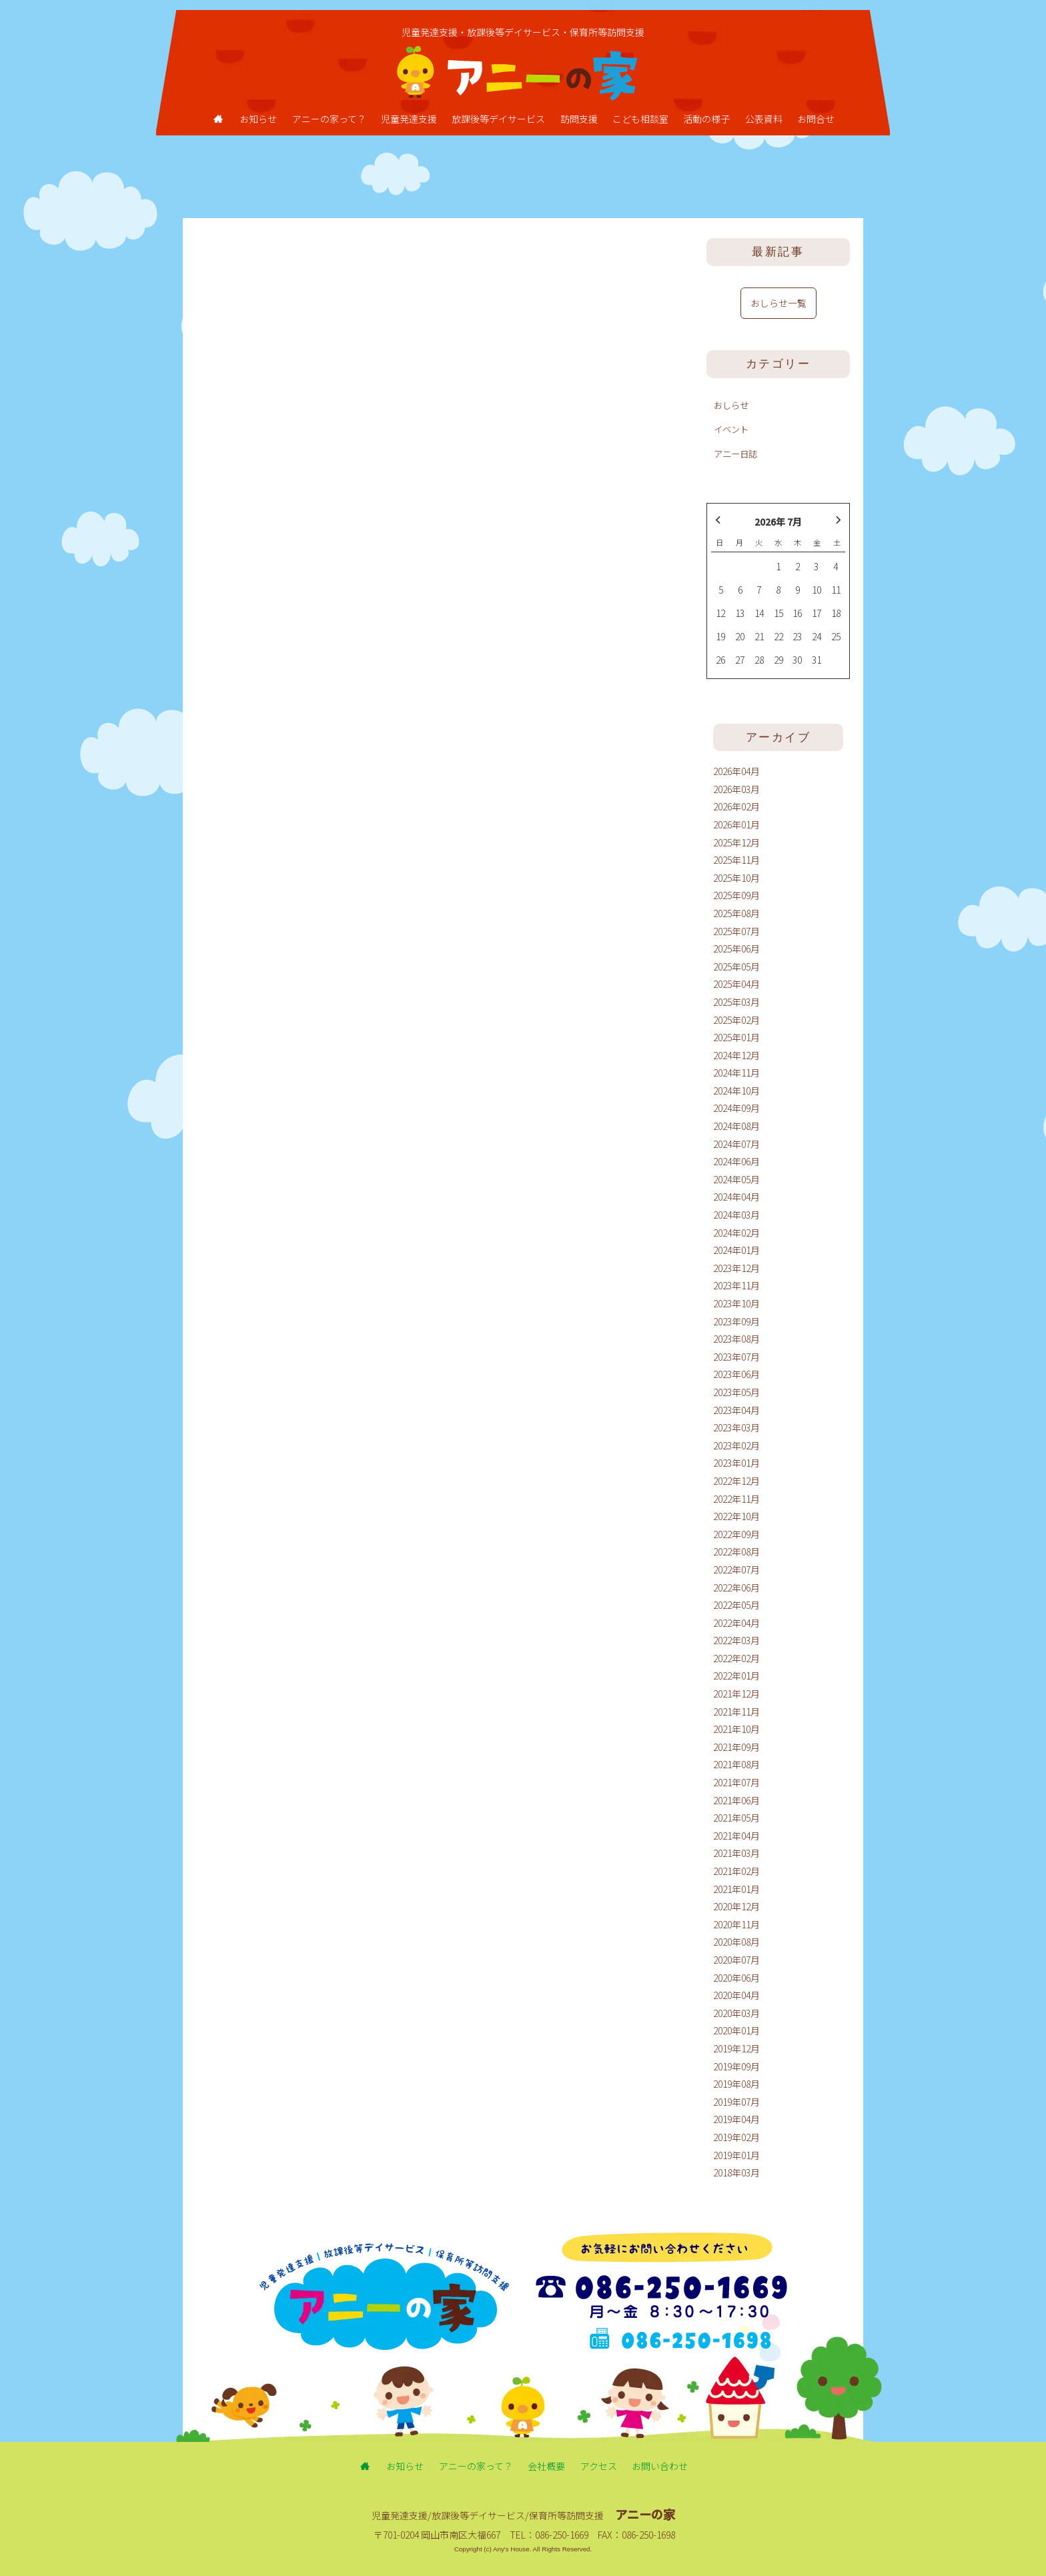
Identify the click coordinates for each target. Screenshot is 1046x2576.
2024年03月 (736, 1214)
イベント (731, 429)
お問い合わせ (660, 2466)
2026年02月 (736, 806)
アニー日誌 (735, 453)
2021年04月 (736, 1835)
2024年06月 (736, 1161)
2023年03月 (736, 1427)
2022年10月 (736, 1516)
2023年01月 (736, 1462)
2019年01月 (736, 2155)
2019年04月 (736, 2119)
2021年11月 (736, 1711)
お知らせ (258, 118)
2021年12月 (736, 1693)
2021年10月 (736, 1729)
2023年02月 (736, 1445)
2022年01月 (736, 1675)
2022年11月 (736, 1498)
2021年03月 (736, 1853)
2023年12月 (736, 1268)
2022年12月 (736, 1480)
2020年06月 (736, 1977)
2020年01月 (736, 2030)
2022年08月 (736, 1551)
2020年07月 (736, 1959)
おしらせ (731, 405)
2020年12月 (736, 1906)
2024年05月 (736, 1179)
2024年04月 (736, 1196)
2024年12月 (736, 1055)
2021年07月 (736, 1782)
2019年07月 (736, 2101)
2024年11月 (736, 1072)
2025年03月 (736, 1002)
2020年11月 (736, 1924)
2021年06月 (736, 1800)
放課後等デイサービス (498, 118)
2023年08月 (736, 1338)
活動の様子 (706, 118)
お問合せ (816, 118)
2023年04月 (736, 1410)
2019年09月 (736, 2066)
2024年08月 (736, 1126)
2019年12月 (736, 2048)
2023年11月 (736, 1285)
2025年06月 (736, 948)
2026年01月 (736, 824)
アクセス (598, 2466)
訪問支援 (579, 118)
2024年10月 (736, 1090)
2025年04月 (736, 984)
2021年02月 (736, 1871)
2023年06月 (736, 1374)
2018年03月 (736, 2172)
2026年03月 (736, 789)
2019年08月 (736, 2083)
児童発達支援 (409, 118)
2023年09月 (736, 1321)
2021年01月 (736, 1889)
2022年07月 (736, 1569)
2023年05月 (736, 1392)
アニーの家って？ (329, 118)
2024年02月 (736, 1232)
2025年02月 (736, 1020)
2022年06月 (736, 1587)
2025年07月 (736, 931)
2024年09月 (736, 1108)
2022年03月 (736, 1640)
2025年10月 (736, 877)
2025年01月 (736, 1037)
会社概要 (546, 2466)
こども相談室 (640, 118)
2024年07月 (736, 1144)
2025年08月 (736, 913)
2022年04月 (736, 1623)
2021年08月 (736, 1764)
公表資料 (763, 118)
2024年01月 (736, 1250)
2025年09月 (736, 895)
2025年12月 (736, 842)
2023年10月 (736, 1303)
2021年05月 (736, 1817)
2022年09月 (736, 1534)
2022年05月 (736, 1605)
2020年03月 (736, 2013)
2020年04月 (736, 1995)
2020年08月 (736, 1941)
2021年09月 (736, 1747)
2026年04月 (736, 771)
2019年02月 (736, 2137)
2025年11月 (736, 859)
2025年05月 (736, 966)
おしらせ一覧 (778, 302)
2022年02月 (736, 1658)
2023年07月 (736, 1356)
